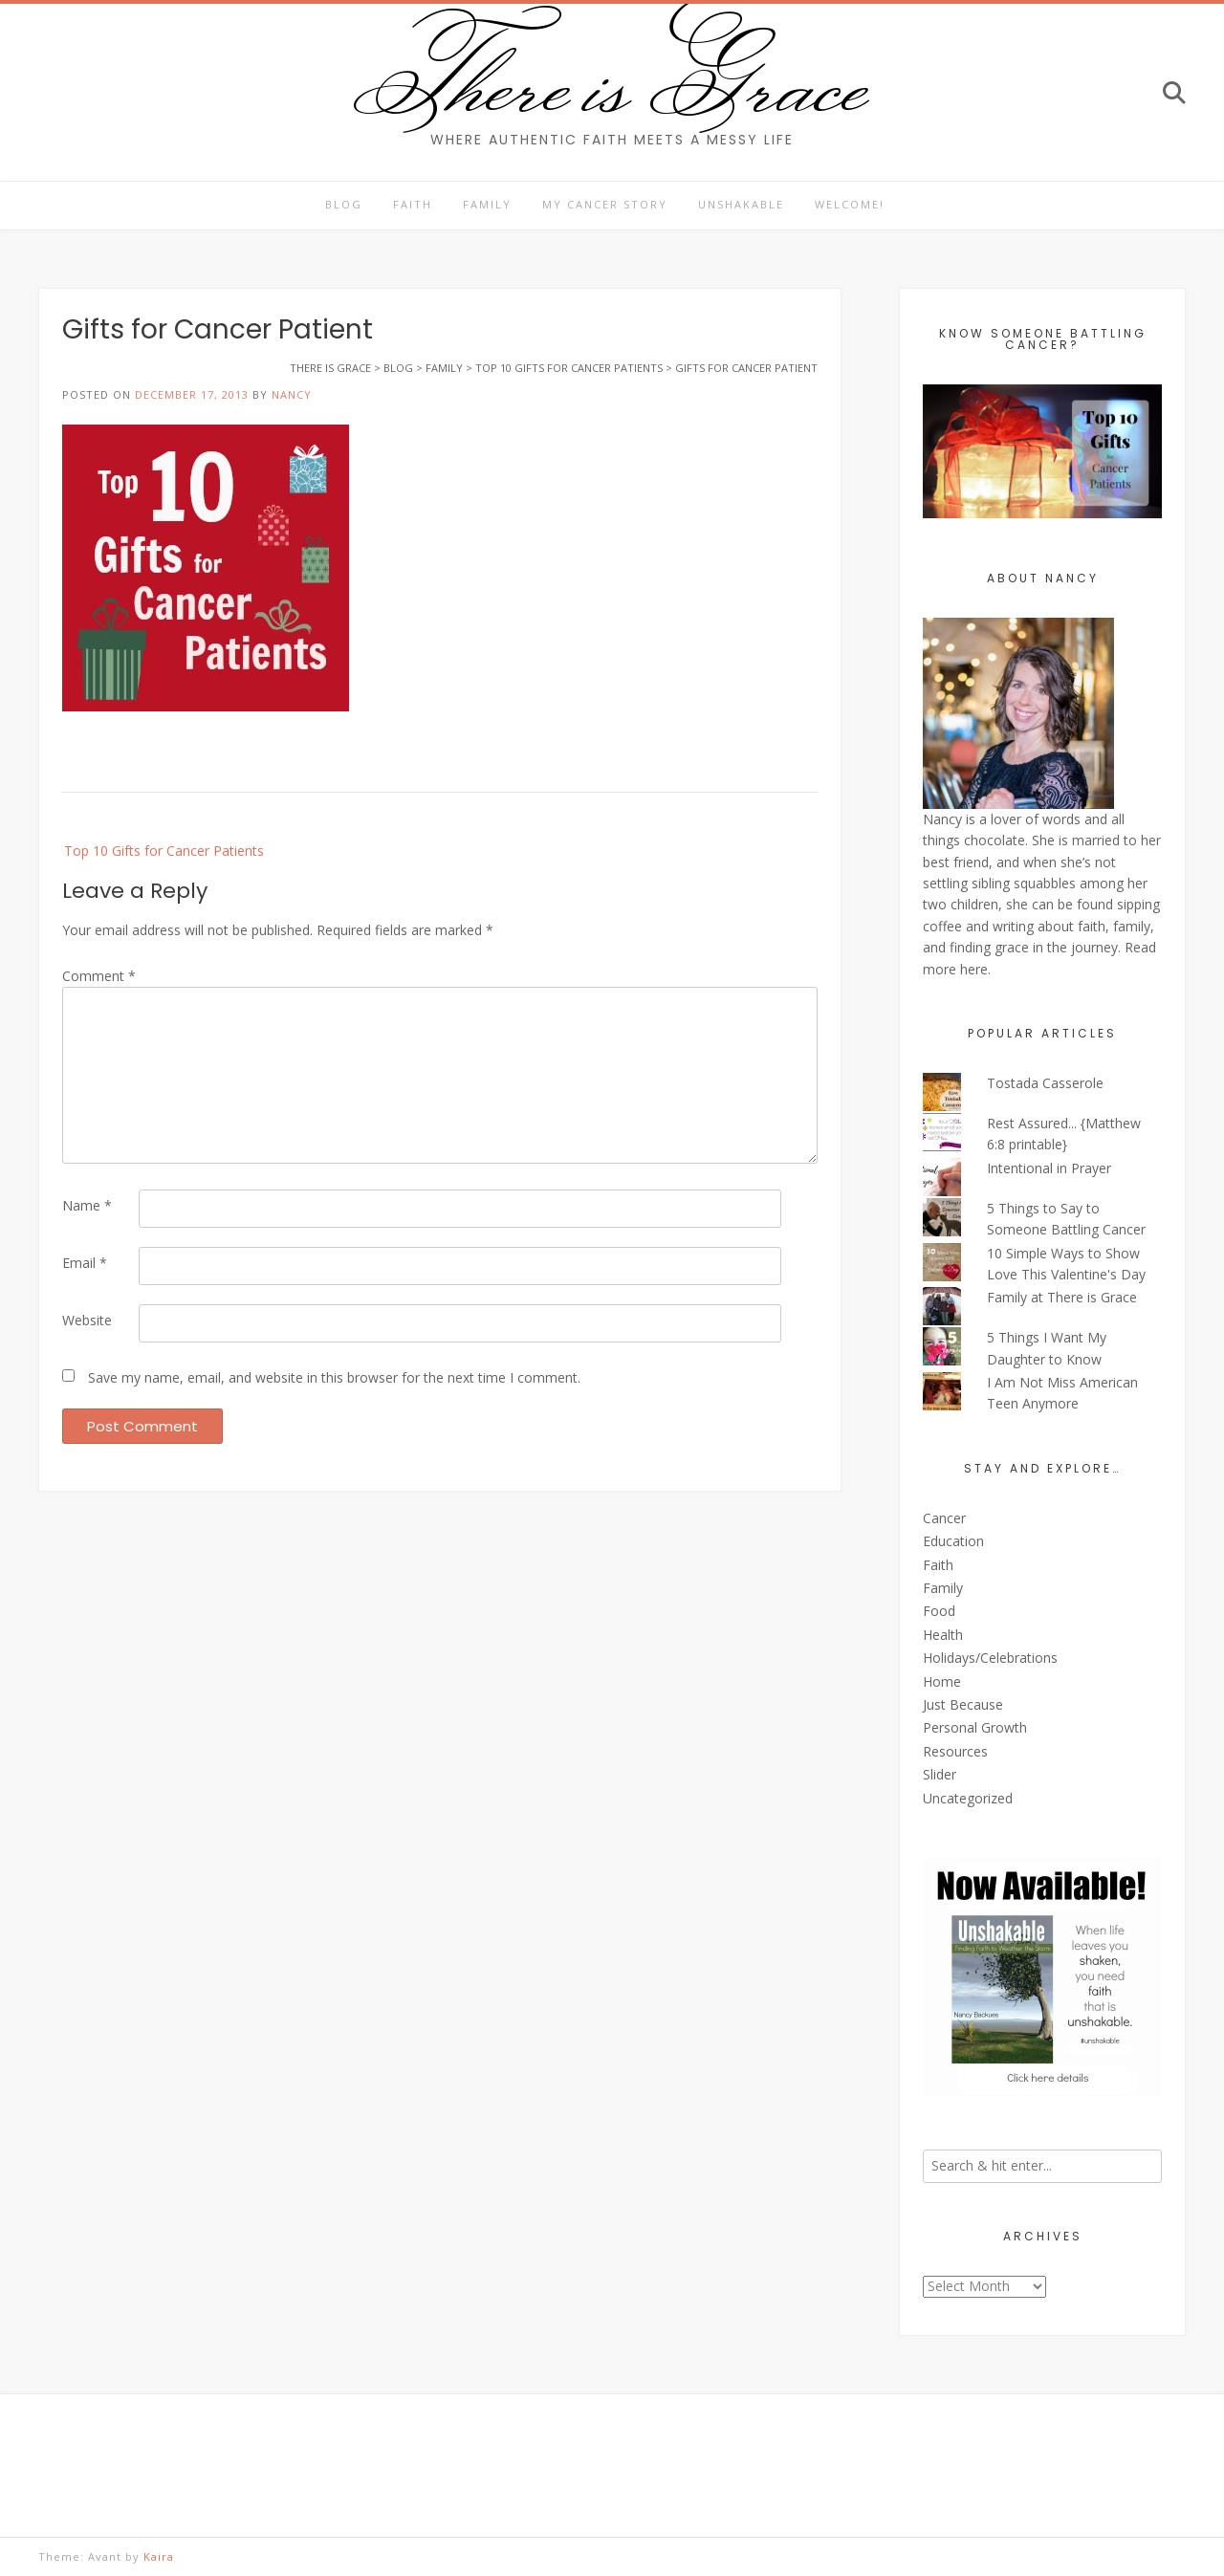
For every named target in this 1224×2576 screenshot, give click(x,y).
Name (87, 1205)
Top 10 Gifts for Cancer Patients (164, 850)
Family (487, 204)
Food (939, 1611)
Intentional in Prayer (1049, 1168)
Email (84, 1263)
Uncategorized (968, 1798)
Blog (343, 204)
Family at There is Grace (1062, 1297)
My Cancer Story (604, 204)
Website (87, 1320)
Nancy (292, 394)
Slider (939, 1774)
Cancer (944, 1518)
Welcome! (850, 204)
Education (953, 1541)
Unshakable (741, 204)
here (974, 969)
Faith (412, 204)
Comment (99, 976)
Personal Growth (975, 1727)
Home (942, 1681)
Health (943, 1635)
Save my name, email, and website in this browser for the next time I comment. (334, 1377)
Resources (955, 1751)
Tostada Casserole (1045, 1083)
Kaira (158, 2556)
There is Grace (612, 80)
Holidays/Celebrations (990, 1657)
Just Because (963, 1704)
